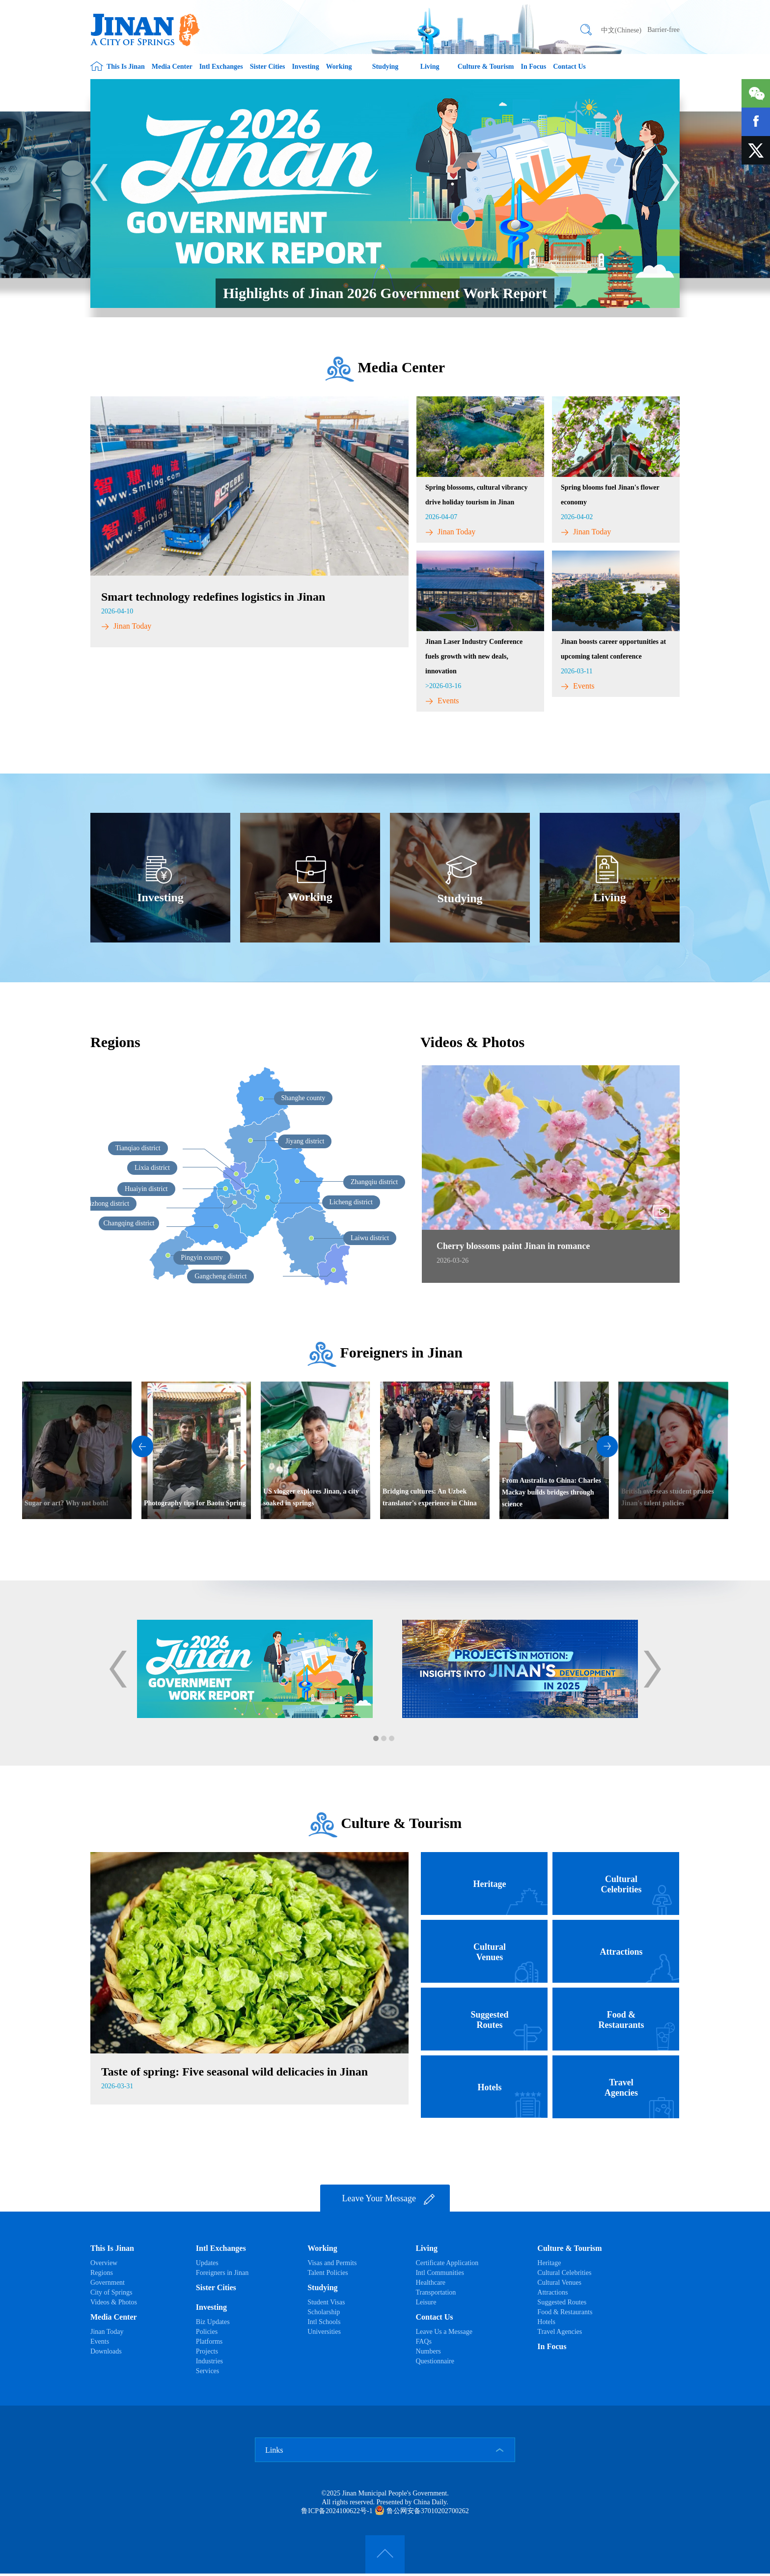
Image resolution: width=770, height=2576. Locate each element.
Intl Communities (439, 2272)
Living (430, 66)
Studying (385, 66)
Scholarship (323, 2312)
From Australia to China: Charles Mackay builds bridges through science (551, 1492)
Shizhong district (105, 1203)
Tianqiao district (138, 1148)
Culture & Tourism (486, 66)
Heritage (549, 2263)
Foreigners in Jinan (401, 1352)
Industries (209, 2361)
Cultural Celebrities (564, 2272)
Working (339, 66)
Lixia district (152, 1167)
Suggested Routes (561, 2302)
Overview (103, 2263)
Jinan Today (126, 626)
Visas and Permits (332, 2263)
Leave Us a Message (443, 2331)
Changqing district (129, 1223)
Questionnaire (434, 2361)
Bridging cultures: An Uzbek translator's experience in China (430, 1497)
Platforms (209, 2341)
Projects (207, 2351)
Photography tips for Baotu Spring (195, 1503)
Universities (324, 2331)
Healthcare (430, 2282)
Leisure (425, 2302)
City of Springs (111, 2292)
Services (207, 2371)
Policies (207, 2331)
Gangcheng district (220, 1276)
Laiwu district (370, 1238)
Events (442, 700)
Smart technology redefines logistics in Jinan (213, 596)
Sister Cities (267, 66)
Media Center (172, 66)
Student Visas (326, 2302)
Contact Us (569, 66)
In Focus (534, 66)
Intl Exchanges (221, 66)
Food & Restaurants (564, 2312)
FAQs (423, 2341)
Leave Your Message (389, 2199)
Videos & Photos (113, 2302)
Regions (115, 1042)
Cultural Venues (559, 2282)
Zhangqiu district (374, 1182)
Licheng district (351, 1202)
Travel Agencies (559, 2331)
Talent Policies (327, 2272)
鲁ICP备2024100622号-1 (336, 2511)
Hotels (546, 2322)
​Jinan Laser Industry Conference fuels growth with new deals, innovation (473, 656)
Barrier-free (663, 29)
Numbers (427, 2351)
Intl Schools (323, 2322)
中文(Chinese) (621, 30)
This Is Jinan (126, 66)
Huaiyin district (146, 1188)
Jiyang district (304, 1141)
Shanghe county (303, 1098)
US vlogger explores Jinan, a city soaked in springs (311, 1497)
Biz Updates (213, 2322)
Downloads (106, 2351)
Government (107, 2282)
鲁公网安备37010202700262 (422, 2511)
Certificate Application (446, 2263)
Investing (305, 66)
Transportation (435, 2292)
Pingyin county (201, 1257)
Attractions (552, 2292)
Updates (207, 2263)
